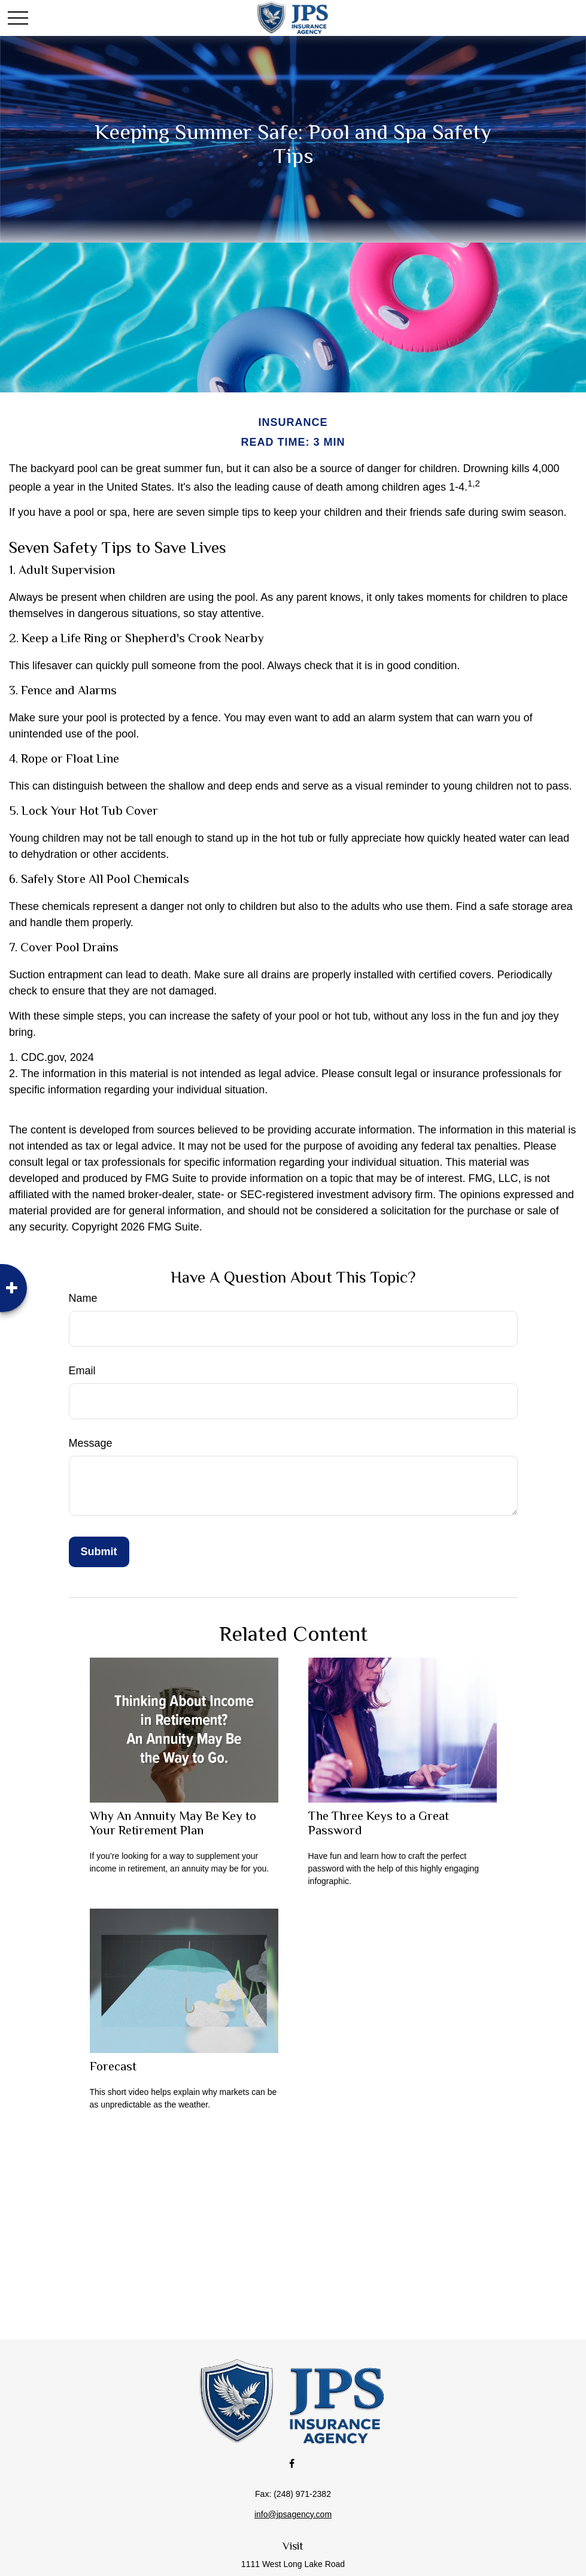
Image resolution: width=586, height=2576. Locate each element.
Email (82, 1371)
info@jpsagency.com (293, 2514)
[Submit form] (99, 1552)
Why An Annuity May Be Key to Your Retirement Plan (173, 1823)
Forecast (113, 2066)
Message (91, 1443)
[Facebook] (292, 2463)
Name (83, 1298)
